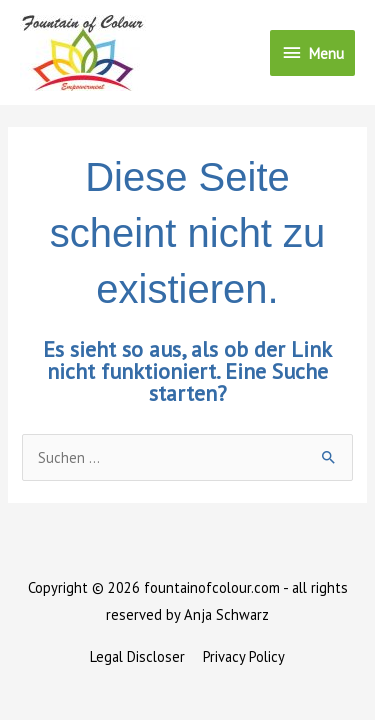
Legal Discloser (137, 656)
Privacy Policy (244, 656)
